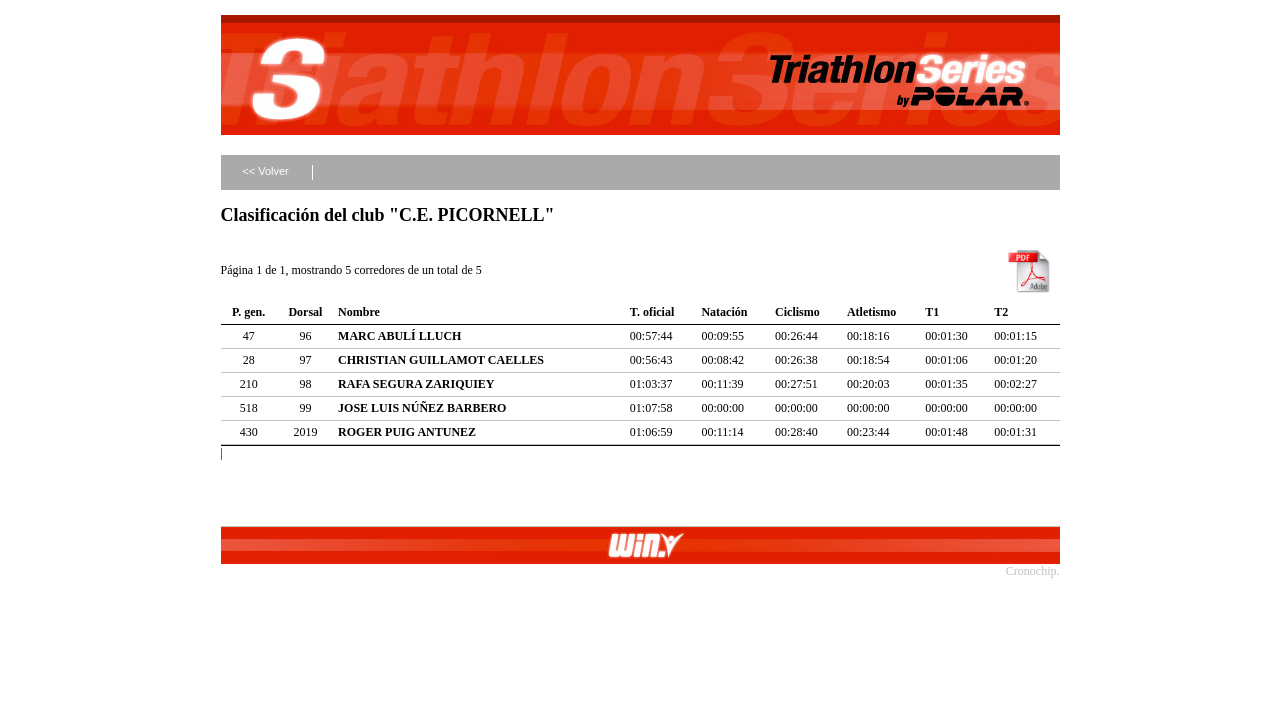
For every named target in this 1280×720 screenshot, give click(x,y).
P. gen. (248, 312)
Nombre (359, 312)
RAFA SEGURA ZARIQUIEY (416, 384)
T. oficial (652, 312)
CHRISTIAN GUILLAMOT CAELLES (441, 360)
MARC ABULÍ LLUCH (399, 336)
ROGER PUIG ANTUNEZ (407, 432)
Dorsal (305, 312)
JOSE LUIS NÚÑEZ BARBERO (422, 408)
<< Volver (265, 171)
